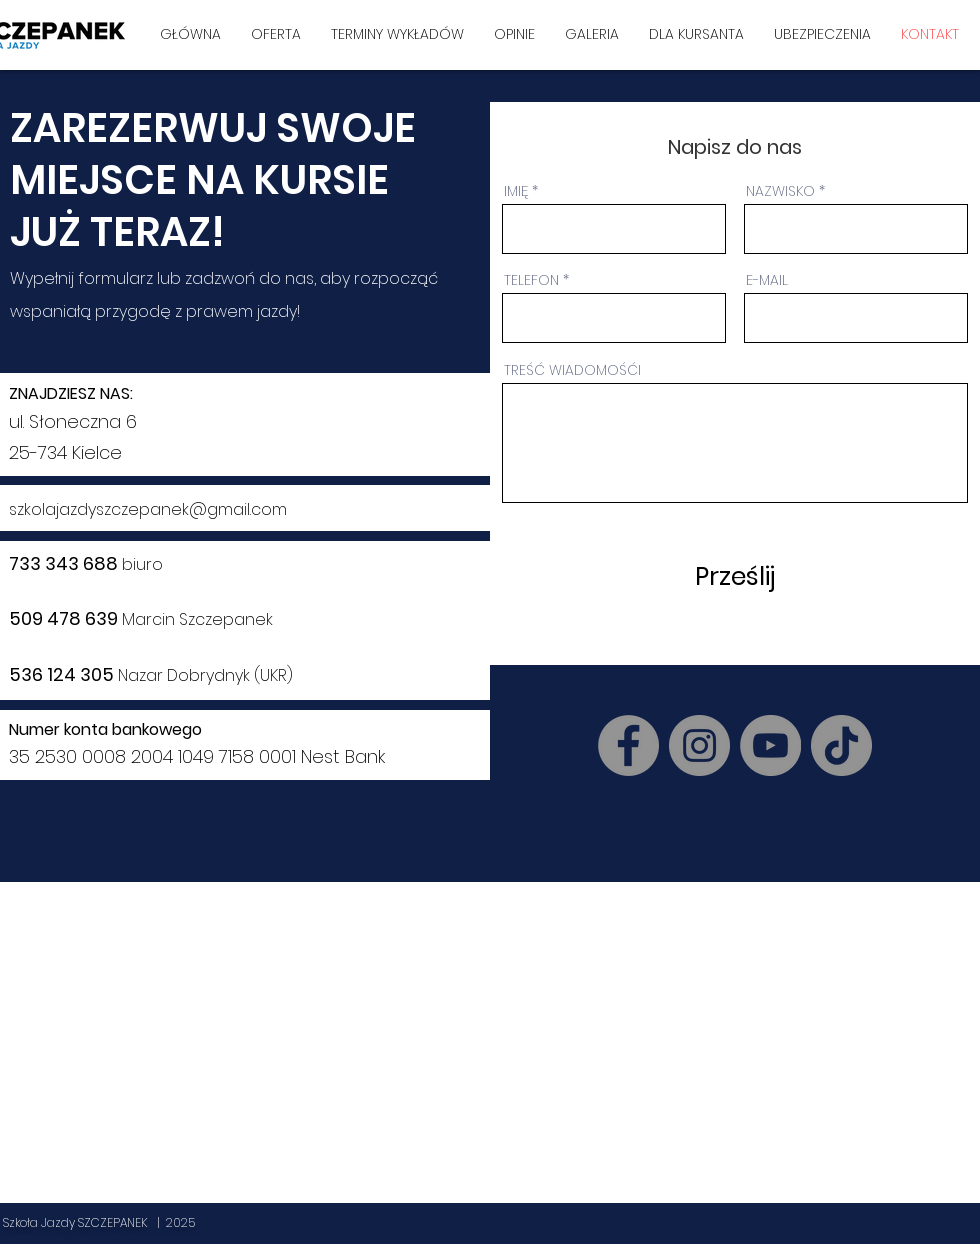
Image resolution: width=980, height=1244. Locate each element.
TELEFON (531, 280)
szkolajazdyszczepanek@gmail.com (148, 509)
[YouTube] (770, 745)
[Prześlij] (733, 576)
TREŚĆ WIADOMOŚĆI (572, 370)
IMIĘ (516, 191)
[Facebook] (628, 745)
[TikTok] (841, 745)
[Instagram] (699, 745)
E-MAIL (767, 280)
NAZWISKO (780, 191)
